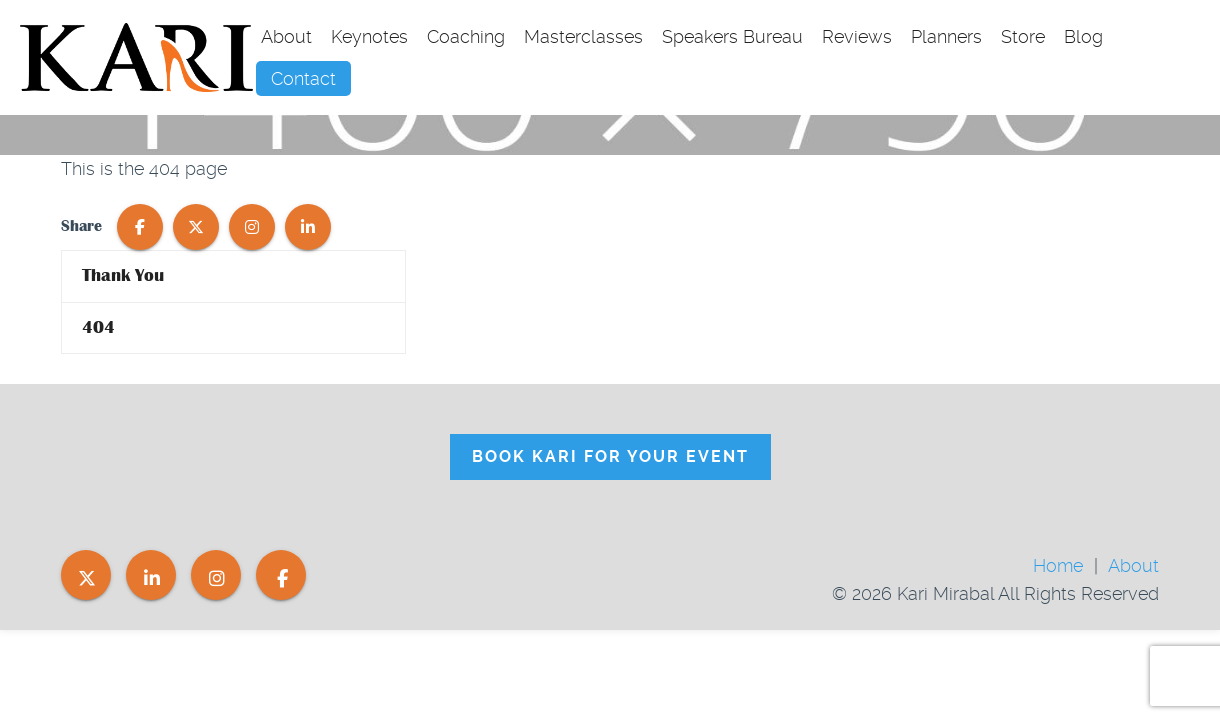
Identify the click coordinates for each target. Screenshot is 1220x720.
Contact (303, 78)
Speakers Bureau (732, 36)
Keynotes (369, 36)
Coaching (466, 36)
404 (98, 327)
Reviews (857, 36)
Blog (1083, 36)
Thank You (123, 275)
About (286, 36)
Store (1023, 36)
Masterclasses (583, 36)
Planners (946, 36)
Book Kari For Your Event (610, 456)
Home (1058, 565)
